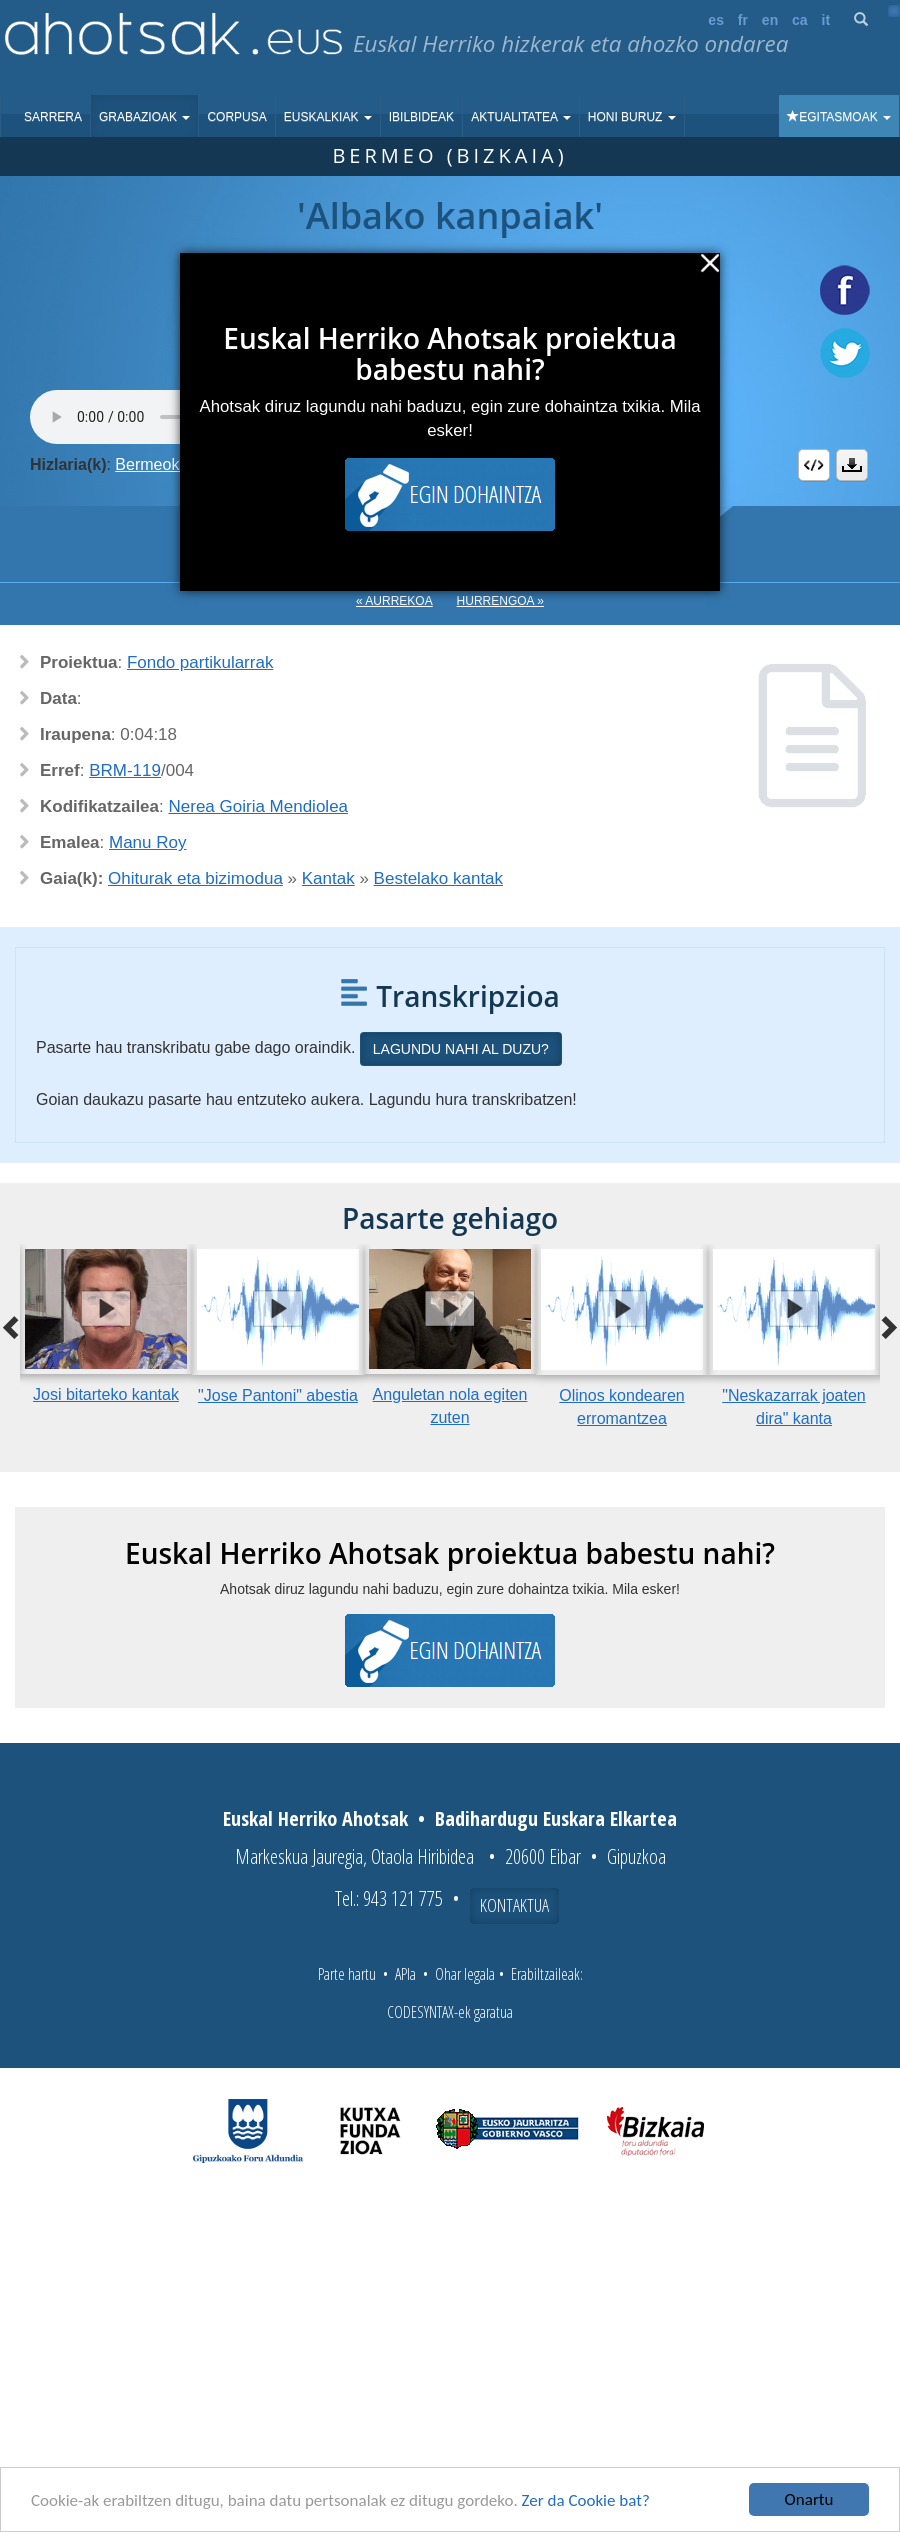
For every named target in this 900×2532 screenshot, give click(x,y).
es (716, 20)
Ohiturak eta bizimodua (195, 878)
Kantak (328, 878)
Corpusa (236, 117)
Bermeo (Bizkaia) (449, 155)
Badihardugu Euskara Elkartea (556, 1818)
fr (743, 20)
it (826, 20)
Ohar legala (465, 1974)
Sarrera (53, 117)
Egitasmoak (839, 117)
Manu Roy (147, 842)
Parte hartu (347, 1974)
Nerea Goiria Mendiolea (259, 806)
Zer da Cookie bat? (586, 2500)
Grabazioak (144, 117)
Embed (814, 465)
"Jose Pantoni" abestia (278, 1395)
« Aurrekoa (394, 601)
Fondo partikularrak (200, 662)
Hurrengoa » (500, 601)
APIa (405, 1974)
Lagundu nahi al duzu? (461, 1049)
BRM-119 (125, 770)
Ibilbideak (421, 117)
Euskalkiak (328, 117)
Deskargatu (852, 465)
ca (800, 20)
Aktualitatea (521, 117)
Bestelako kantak (438, 878)
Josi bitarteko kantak (106, 1394)
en (770, 20)
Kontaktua (514, 1905)
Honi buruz (632, 117)
